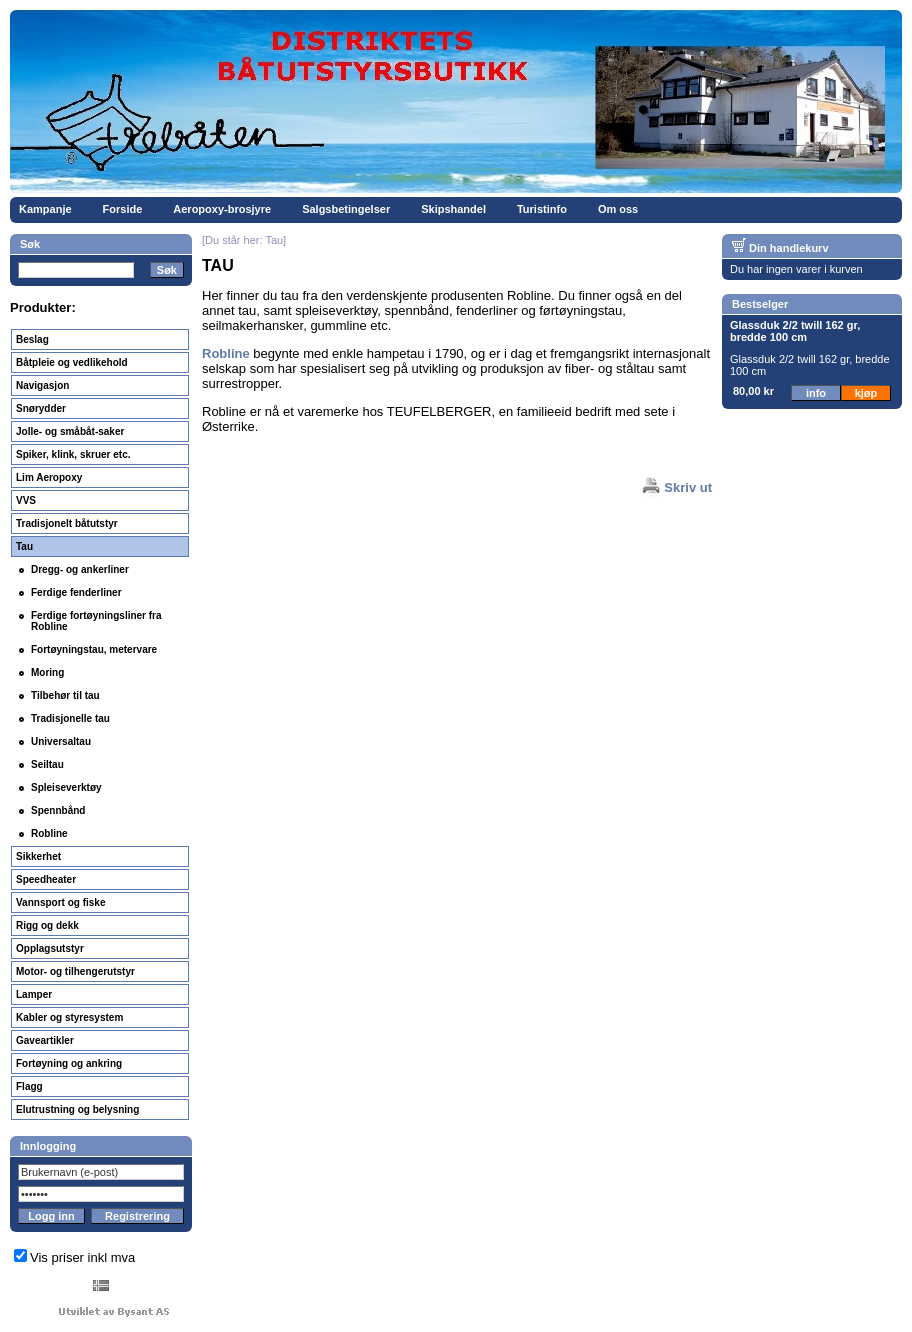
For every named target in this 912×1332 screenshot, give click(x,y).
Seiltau (47, 764)
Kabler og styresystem (69, 1017)
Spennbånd (58, 810)
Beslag (32, 339)
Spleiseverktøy (66, 787)
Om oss (618, 209)
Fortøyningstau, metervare (94, 649)
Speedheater (46, 879)
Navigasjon (42, 385)
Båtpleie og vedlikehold (72, 362)
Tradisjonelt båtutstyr (67, 523)
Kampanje (45, 209)
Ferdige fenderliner (76, 592)
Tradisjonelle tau (70, 718)
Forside (123, 209)
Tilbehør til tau (65, 695)
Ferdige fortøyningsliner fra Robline (96, 621)
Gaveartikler (45, 1040)
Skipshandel (453, 209)
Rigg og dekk (47, 925)
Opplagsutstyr (50, 948)
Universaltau (61, 741)
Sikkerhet (38, 856)
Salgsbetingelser (346, 209)
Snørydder (41, 408)
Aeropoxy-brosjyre (222, 209)
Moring (47, 672)
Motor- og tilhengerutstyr (75, 971)
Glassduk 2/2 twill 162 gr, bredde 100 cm (795, 331)
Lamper (34, 994)
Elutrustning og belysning (77, 1109)
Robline (49, 833)
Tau (24, 546)
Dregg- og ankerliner (80, 569)
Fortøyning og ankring (69, 1063)
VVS (26, 500)
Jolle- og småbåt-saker (70, 431)
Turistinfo (542, 209)
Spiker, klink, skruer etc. (73, 454)
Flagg (29, 1086)
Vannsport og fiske (60, 902)
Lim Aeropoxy (49, 477)
